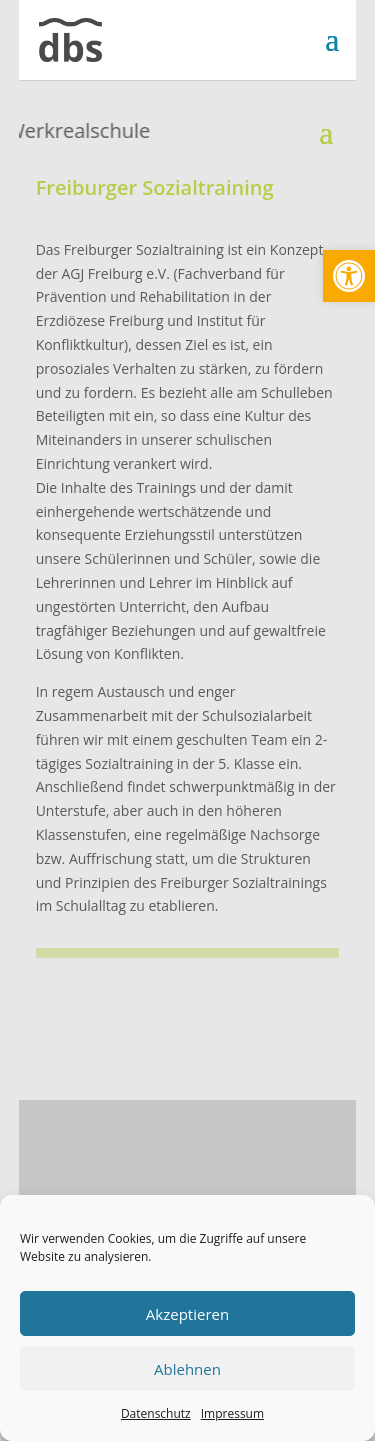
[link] (349, 276)
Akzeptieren (187, 1314)
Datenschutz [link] (156, 1413)
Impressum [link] (232, 1413)
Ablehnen (187, 1369)
